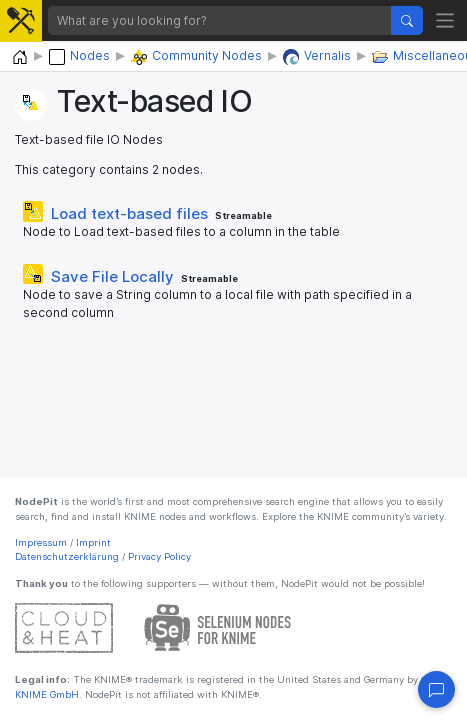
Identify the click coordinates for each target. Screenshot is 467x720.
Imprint (93, 542)
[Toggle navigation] (445, 20)
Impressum (41, 542)
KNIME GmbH (47, 694)
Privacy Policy (159, 556)
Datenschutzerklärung (67, 556)
